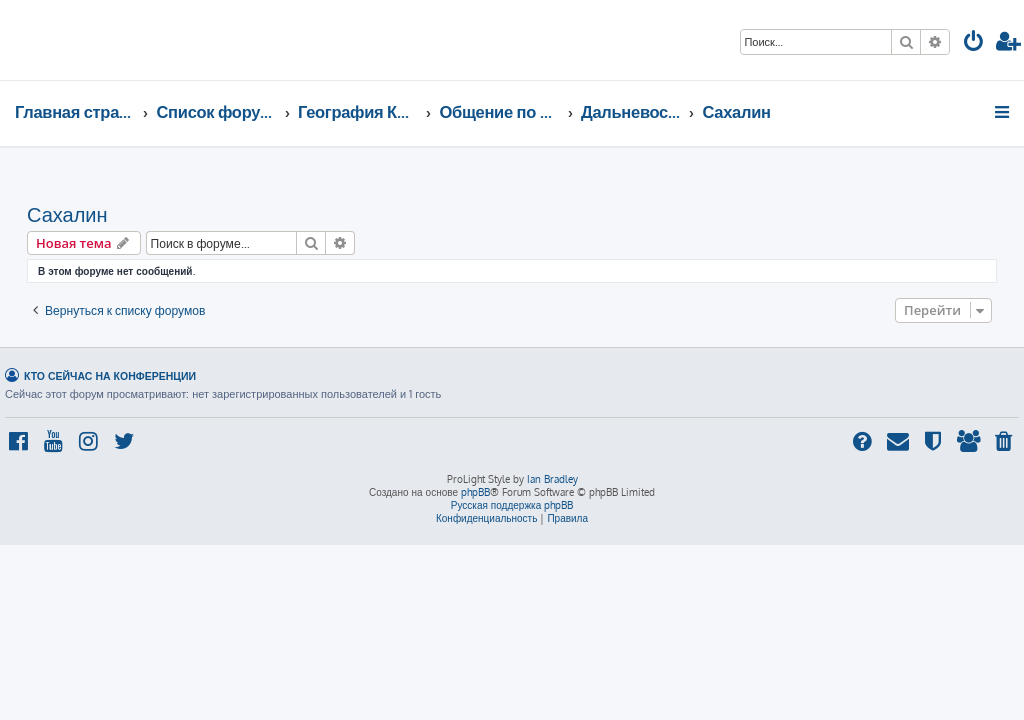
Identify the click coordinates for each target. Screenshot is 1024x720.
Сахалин (67, 214)
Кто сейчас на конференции (110, 375)
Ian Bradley (552, 479)
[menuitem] (974, 43)
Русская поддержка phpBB (512, 505)
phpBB (475, 492)
